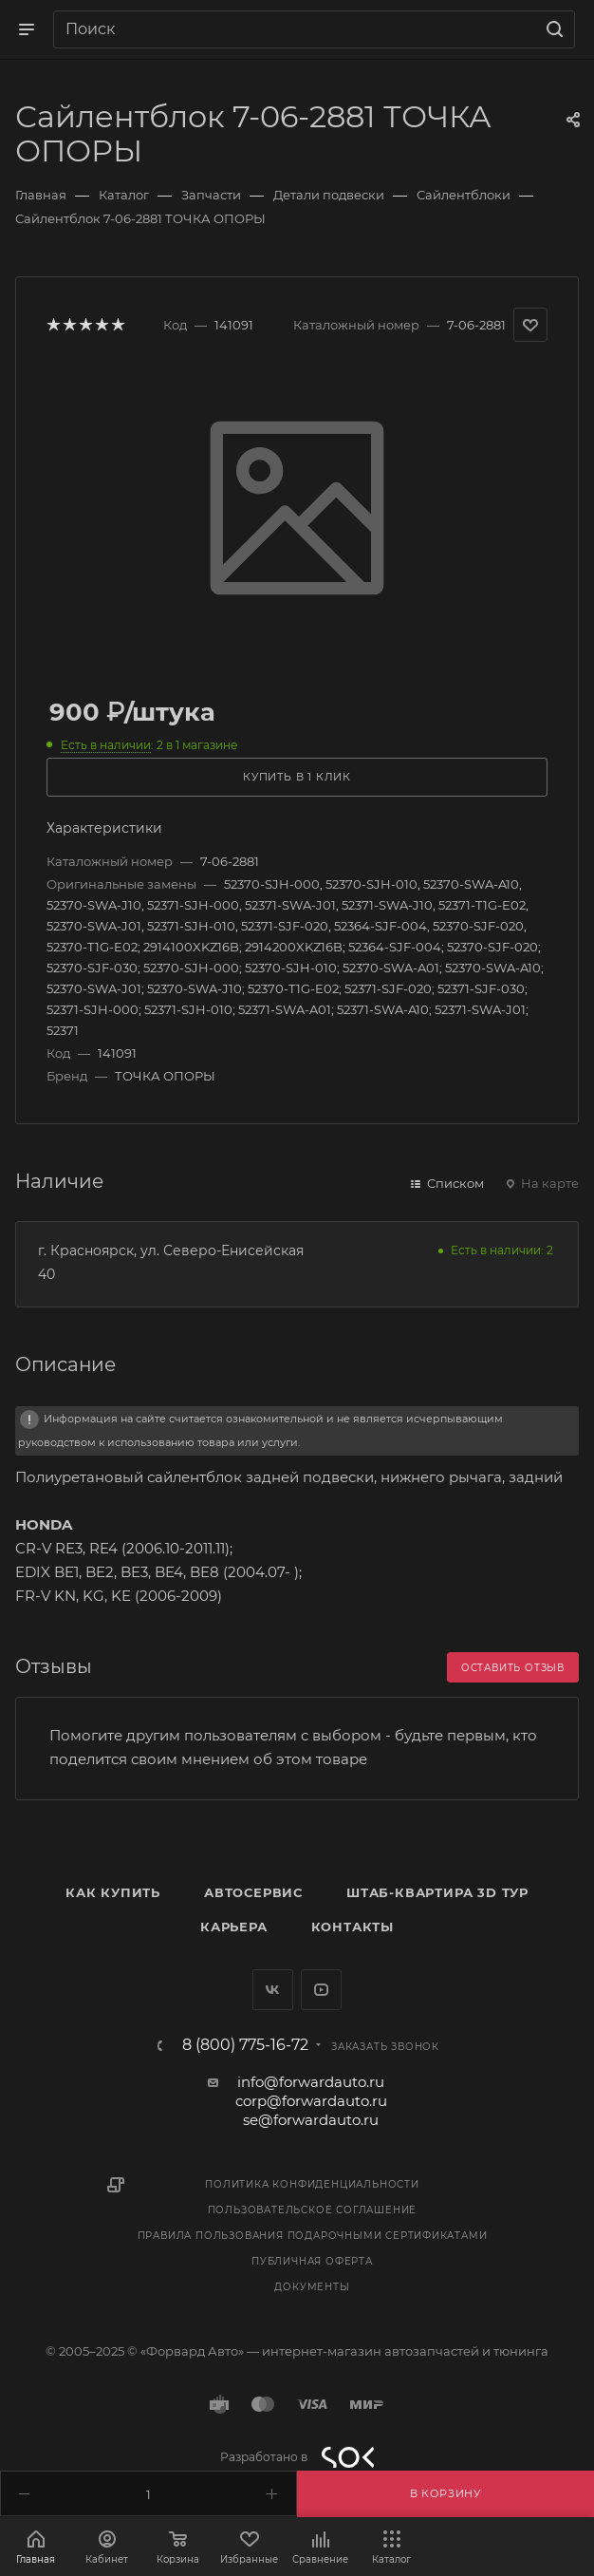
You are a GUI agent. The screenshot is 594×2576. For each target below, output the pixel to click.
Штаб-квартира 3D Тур (437, 1892)
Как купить (112, 1892)
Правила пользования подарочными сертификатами (313, 2235)
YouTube (321, 1989)
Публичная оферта (312, 2261)
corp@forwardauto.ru (311, 2101)
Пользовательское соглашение (313, 2210)
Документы (311, 2287)
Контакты (352, 1926)
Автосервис (253, 1892)
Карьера (234, 1926)
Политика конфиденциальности (312, 2184)
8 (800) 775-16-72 (245, 2045)
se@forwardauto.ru (311, 2120)
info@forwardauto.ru (310, 2082)
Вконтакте (272, 1989)
